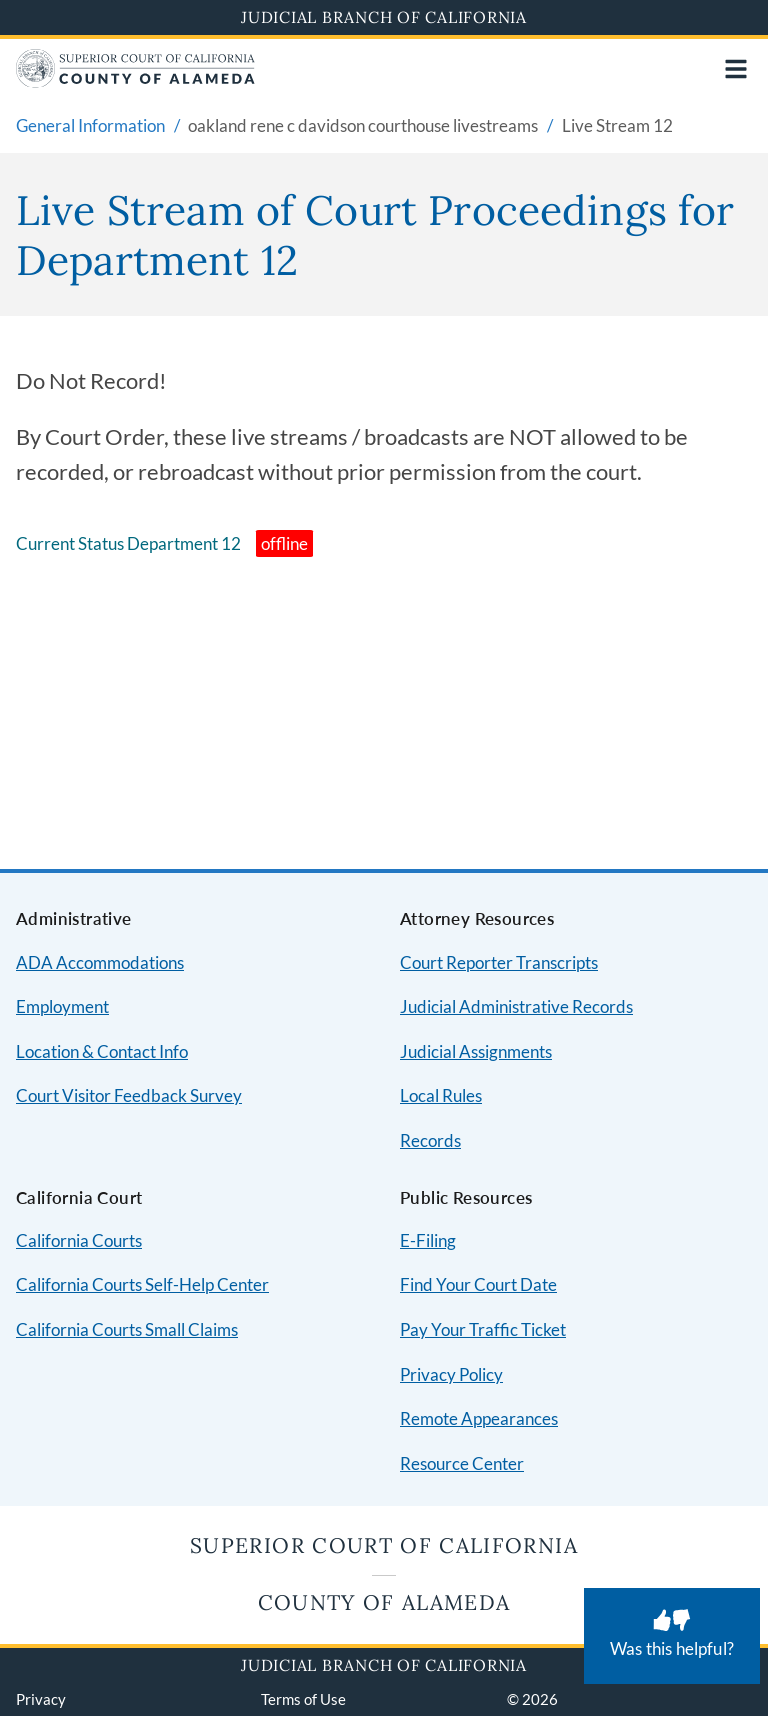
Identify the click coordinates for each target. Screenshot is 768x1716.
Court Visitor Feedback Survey (129, 1095)
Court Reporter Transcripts (499, 962)
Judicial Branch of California (384, 17)
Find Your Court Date (478, 1284)
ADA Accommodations (100, 962)
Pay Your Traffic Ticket (483, 1329)
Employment (62, 1006)
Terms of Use (303, 1699)
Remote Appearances (479, 1418)
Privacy (41, 1699)
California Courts (79, 1240)
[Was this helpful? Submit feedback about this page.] (672, 1636)
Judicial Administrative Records (516, 1006)
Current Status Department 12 (128, 543)
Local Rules (441, 1095)
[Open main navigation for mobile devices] (736, 69)
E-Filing (428, 1240)
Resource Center (462, 1463)
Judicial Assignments (476, 1051)
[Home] (135, 81)
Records (430, 1140)
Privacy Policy (451, 1374)
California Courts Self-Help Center (142, 1284)
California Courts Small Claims (127, 1329)
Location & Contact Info (102, 1051)
